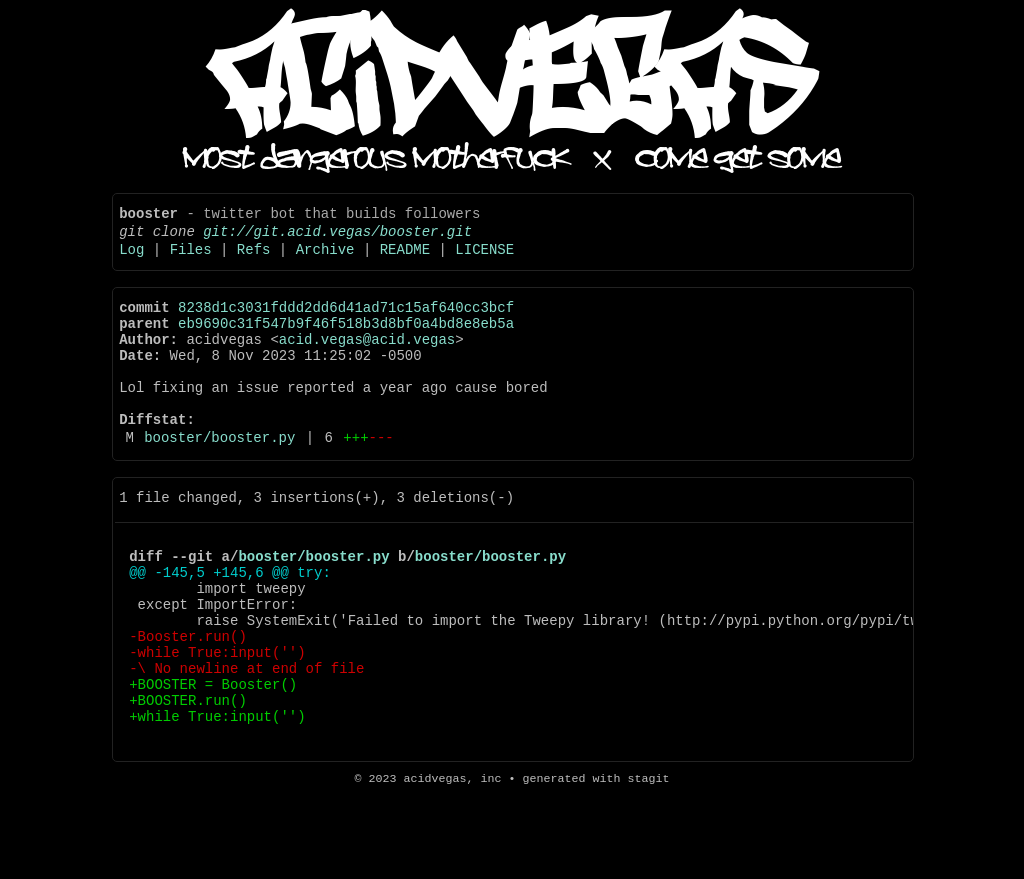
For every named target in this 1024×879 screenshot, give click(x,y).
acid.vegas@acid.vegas (367, 362)
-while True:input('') (217, 723)
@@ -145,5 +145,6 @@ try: (230, 628)
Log (131, 260)
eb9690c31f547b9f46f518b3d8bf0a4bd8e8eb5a (346, 343)
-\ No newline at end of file (246, 742)
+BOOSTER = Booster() (213, 761)
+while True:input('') (217, 799)
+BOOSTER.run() (188, 780)
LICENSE (484, 260)
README (405, 260)
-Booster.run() (188, 704)
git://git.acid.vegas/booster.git (337, 239)
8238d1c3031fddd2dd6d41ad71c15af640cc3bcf (346, 324)
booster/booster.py (219, 478)
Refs (254, 260)
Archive (325, 260)
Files (191, 260)
